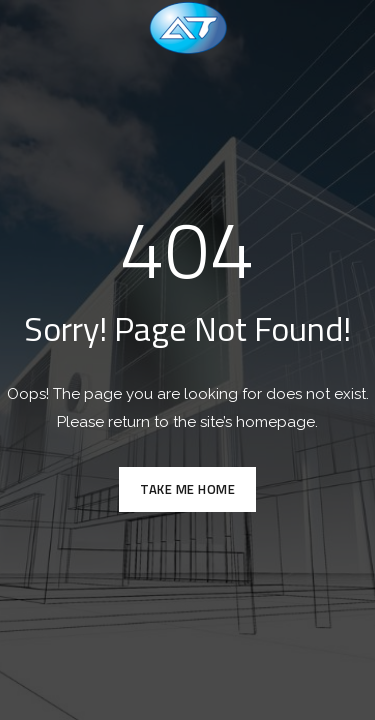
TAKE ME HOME (187, 489)
